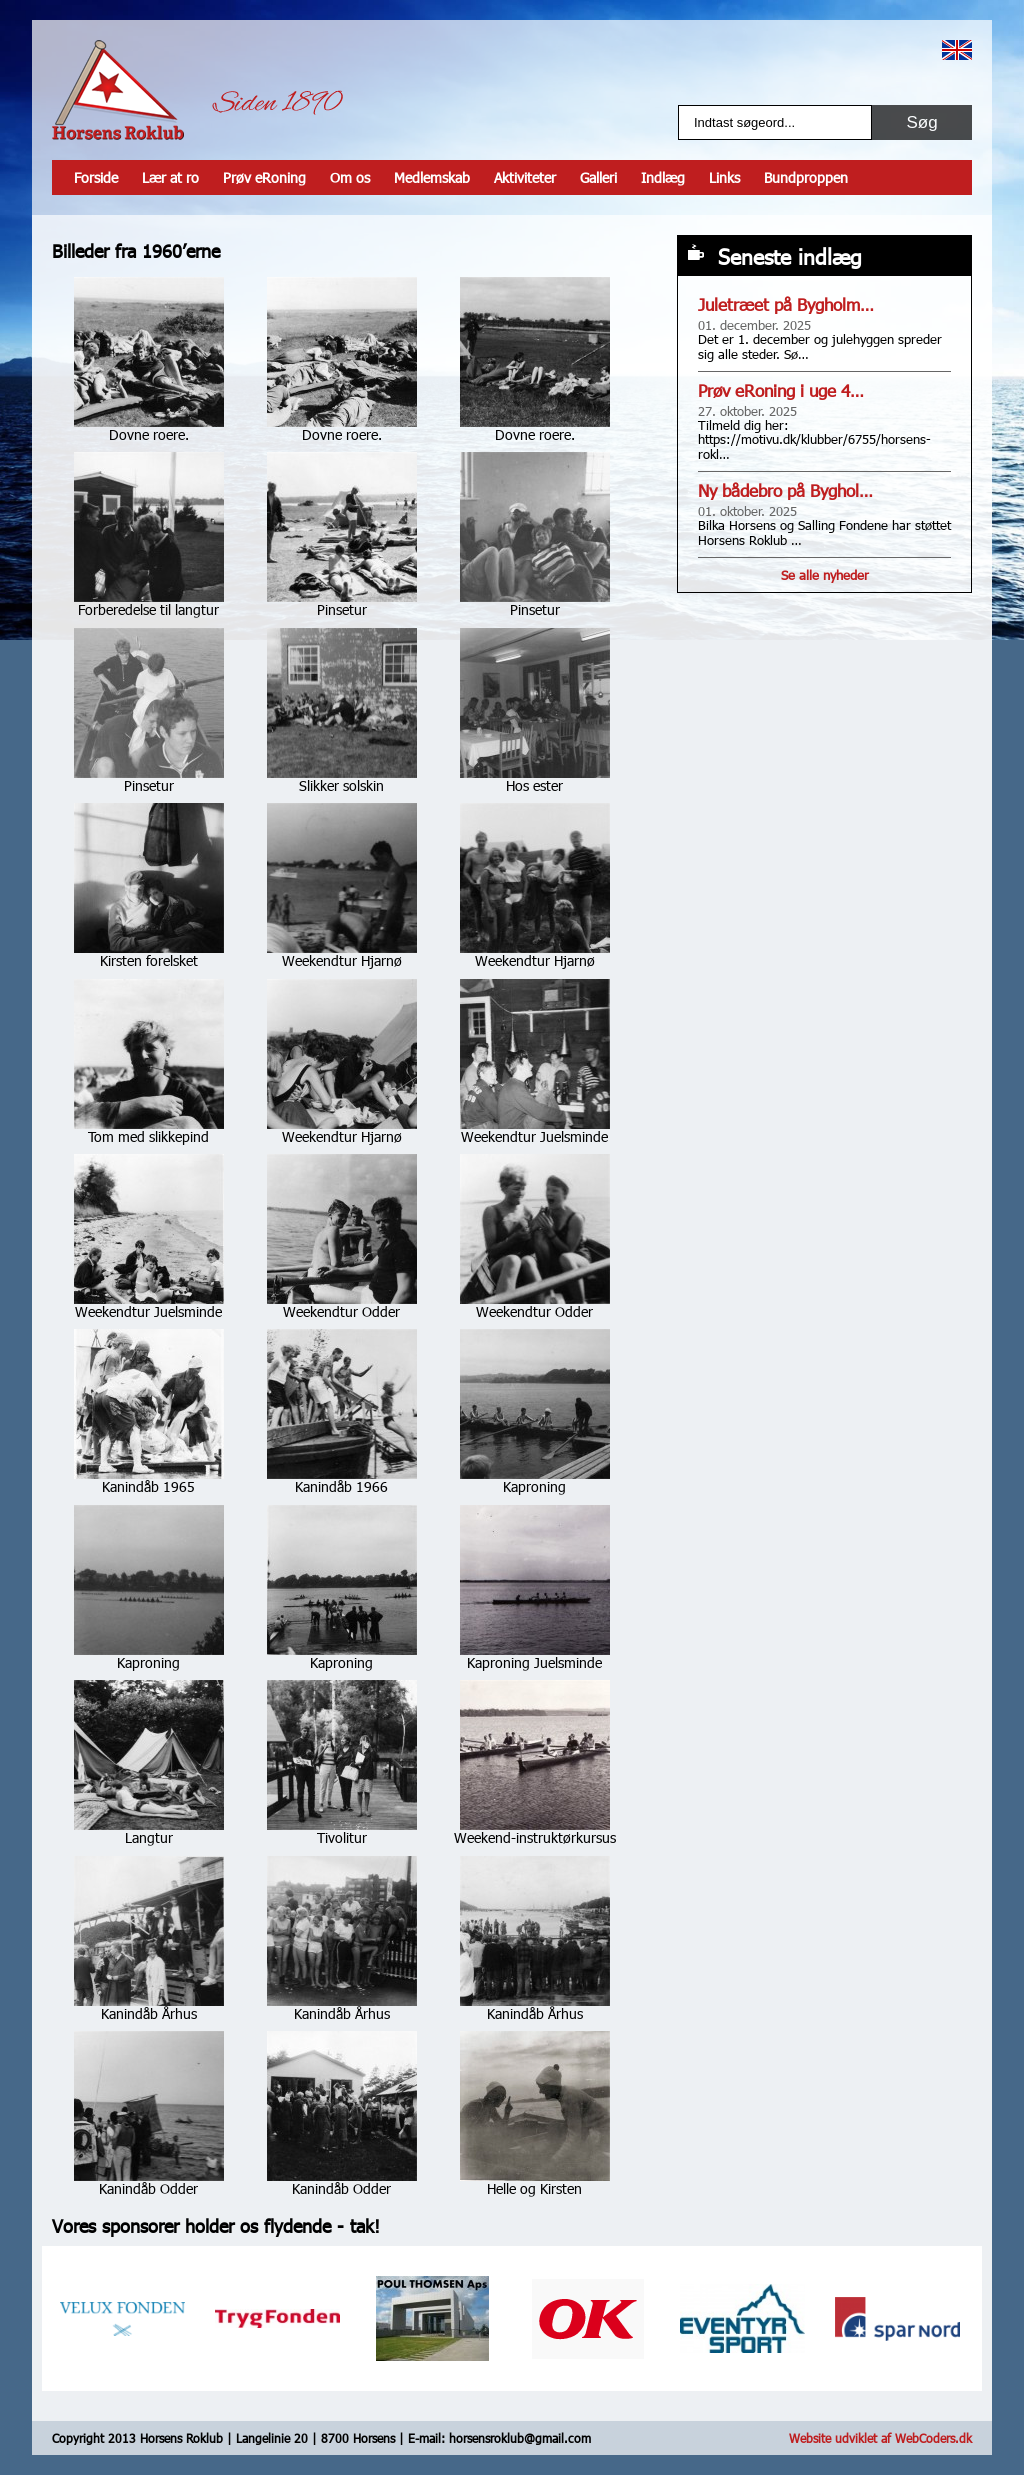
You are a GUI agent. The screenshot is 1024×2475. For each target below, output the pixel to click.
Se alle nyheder (825, 575)
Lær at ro (170, 177)
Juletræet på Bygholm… (786, 304)
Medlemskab (432, 177)
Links (724, 177)
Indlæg (663, 177)
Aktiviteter (525, 177)
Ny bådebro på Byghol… (785, 490)
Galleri (598, 177)
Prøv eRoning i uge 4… (781, 390)
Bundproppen (806, 177)
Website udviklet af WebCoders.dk (880, 2438)
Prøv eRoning (264, 177)
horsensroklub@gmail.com (520, 2438)
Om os (350, 177)
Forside (96, 177)
